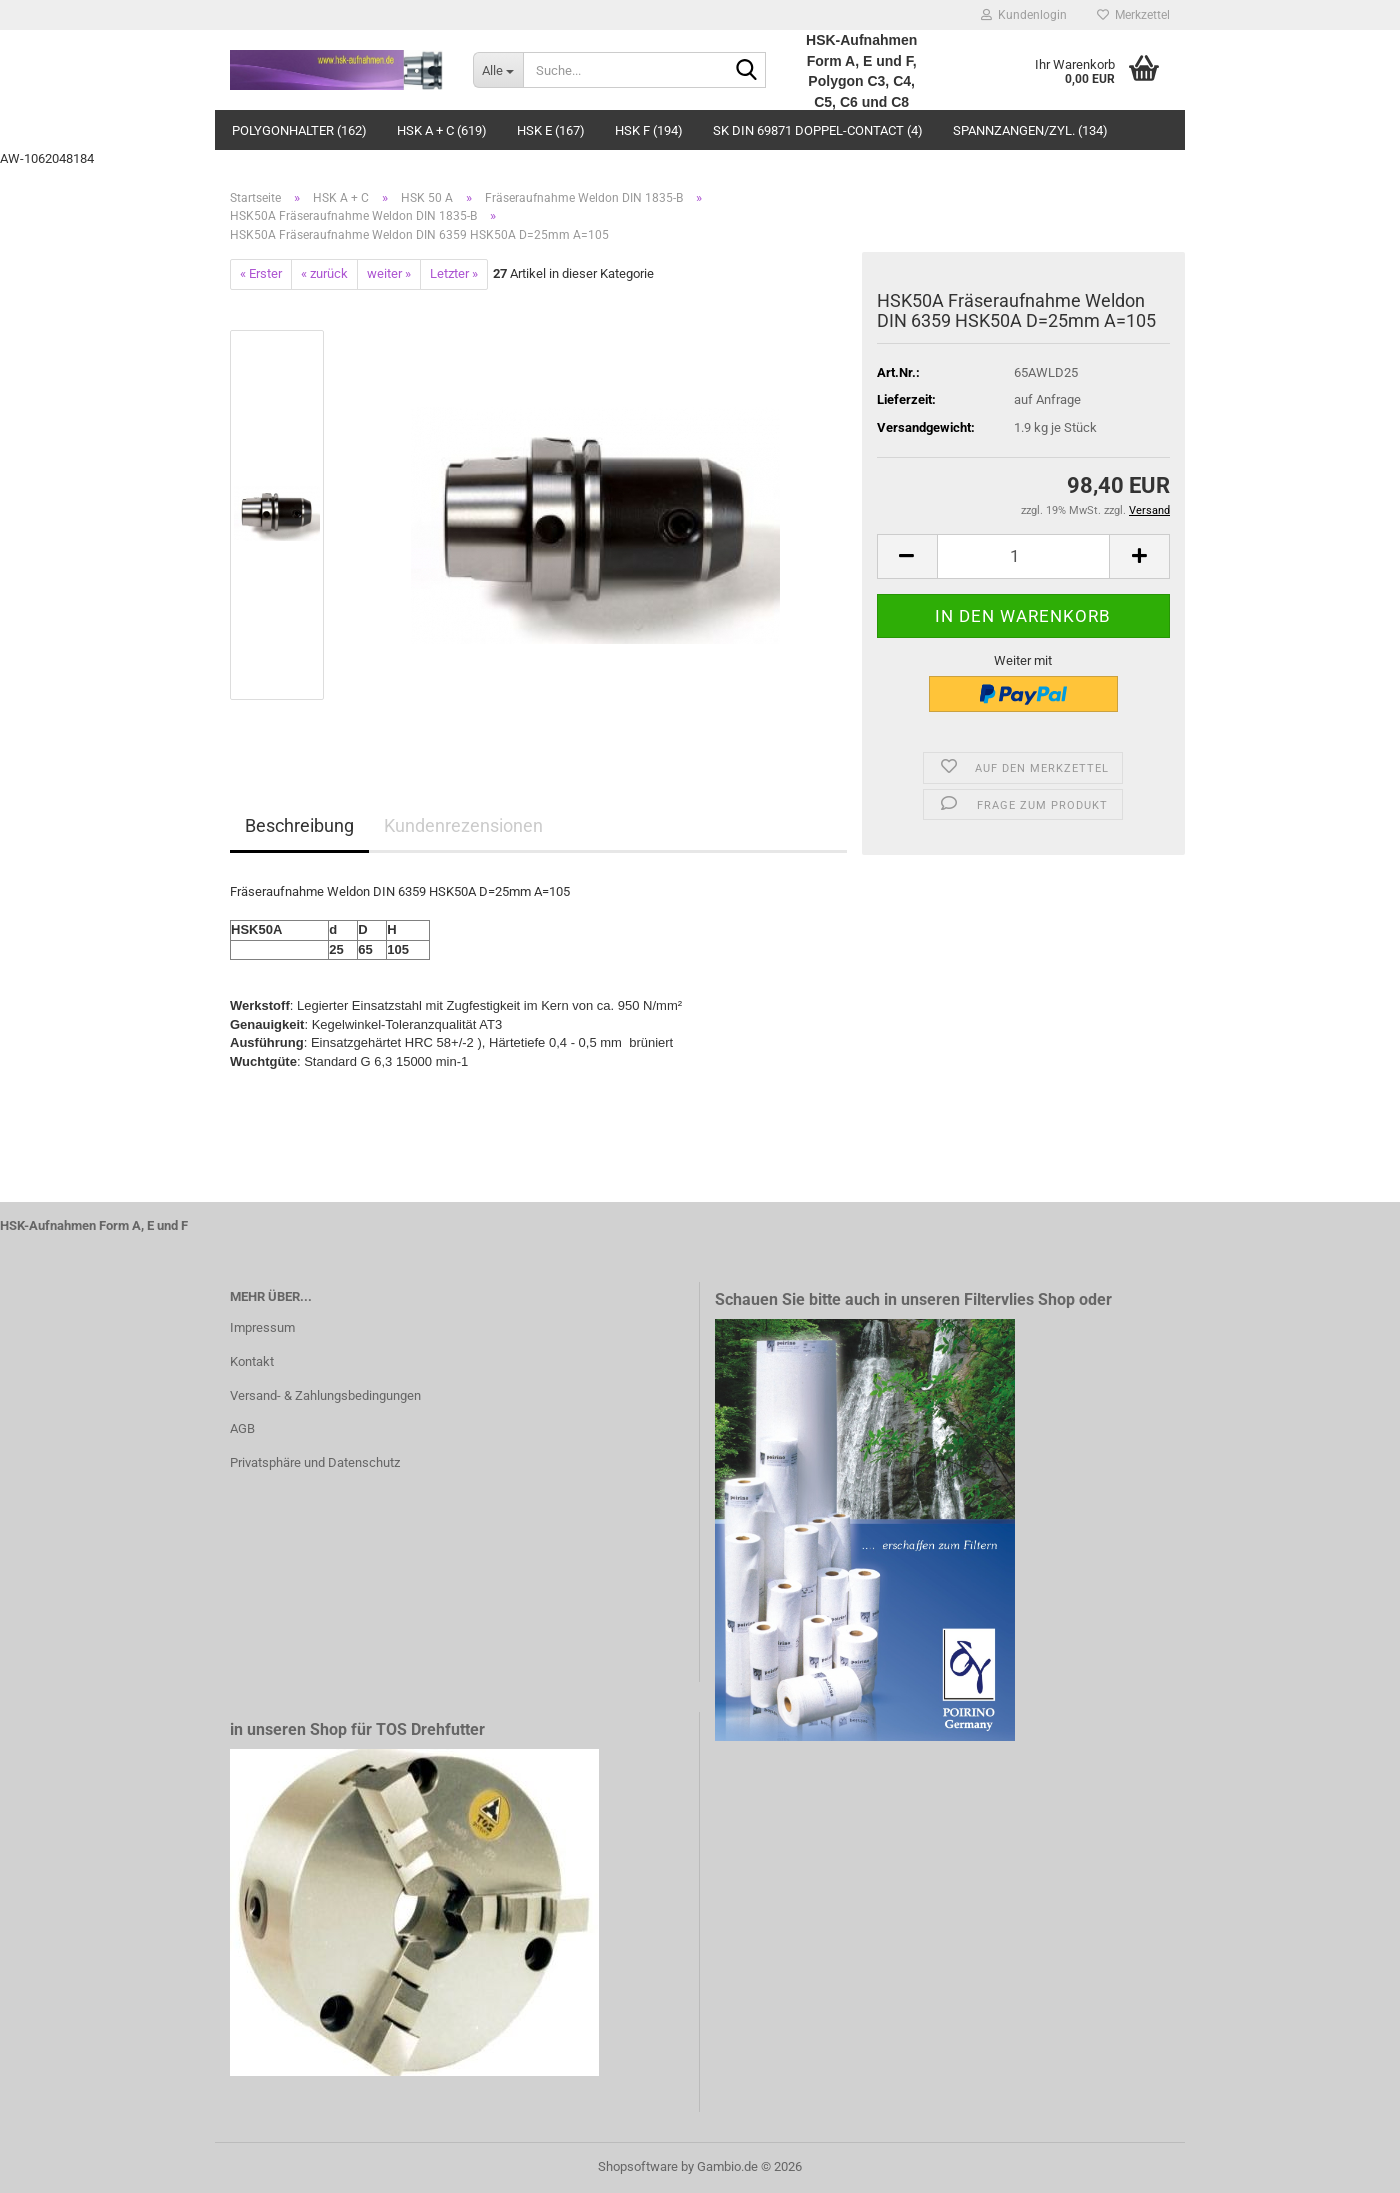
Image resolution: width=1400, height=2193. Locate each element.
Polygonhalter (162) (299, 130)
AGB (242, 1428)
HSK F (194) (649, 130)
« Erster (261, 273)
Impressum (262, 1327)
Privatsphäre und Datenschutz (315, 1462)
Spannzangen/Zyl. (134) (1030, 130)
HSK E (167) (551, 130)
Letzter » (454, 273)
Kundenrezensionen (463, 825)
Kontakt (252, 1361)
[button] (907, 556)
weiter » (389, 273)
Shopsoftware (638, 2166)
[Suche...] (498, 70)
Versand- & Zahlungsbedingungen (325, 1395)
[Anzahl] (1023, 556)
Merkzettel (1133, 15)
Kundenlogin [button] (1024, 15)
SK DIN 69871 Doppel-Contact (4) (818, 130)
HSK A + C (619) (442, 130)
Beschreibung (299, 825)
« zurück (324, 273)
